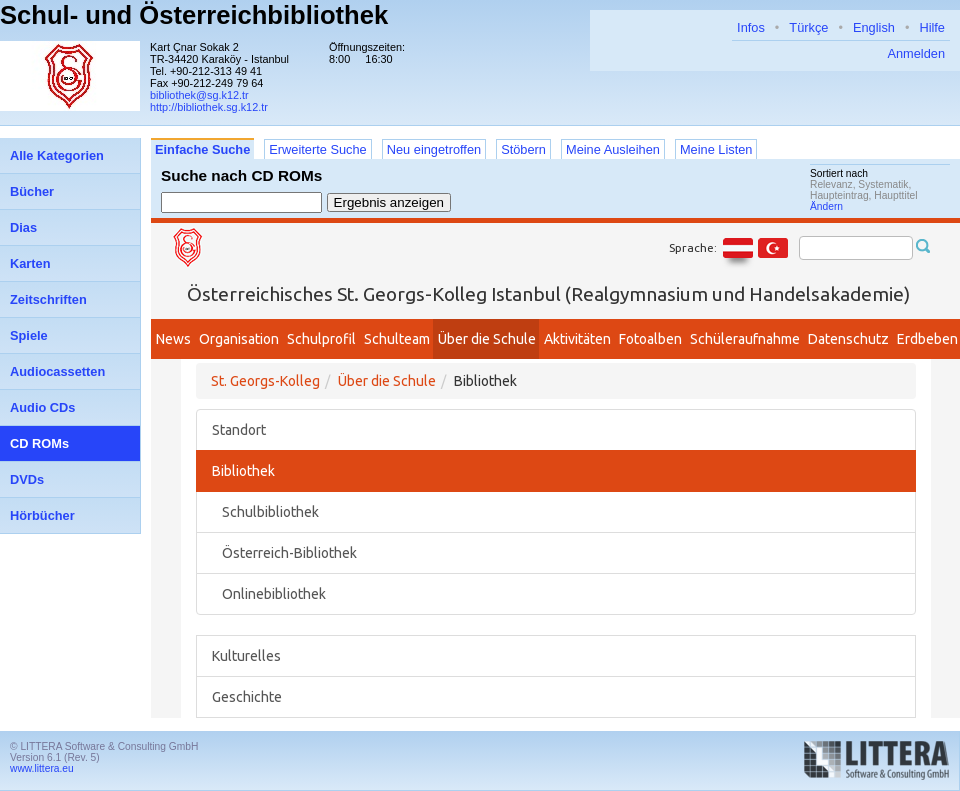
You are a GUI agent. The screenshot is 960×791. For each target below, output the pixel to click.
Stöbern (523, 149)
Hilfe (932, 27)
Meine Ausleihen (613, 149)
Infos (751, 27)
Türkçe (808, 27)
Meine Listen (716, 149)
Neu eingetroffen (434, 149)
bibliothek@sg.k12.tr (199, 95)
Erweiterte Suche (317, 149)
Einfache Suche (202, 149)
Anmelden (916, 53)
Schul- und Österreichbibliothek (194, 15)
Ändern (826, 206)
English (874, 27)
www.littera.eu (42, 768)
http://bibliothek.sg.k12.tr (209, 107)
